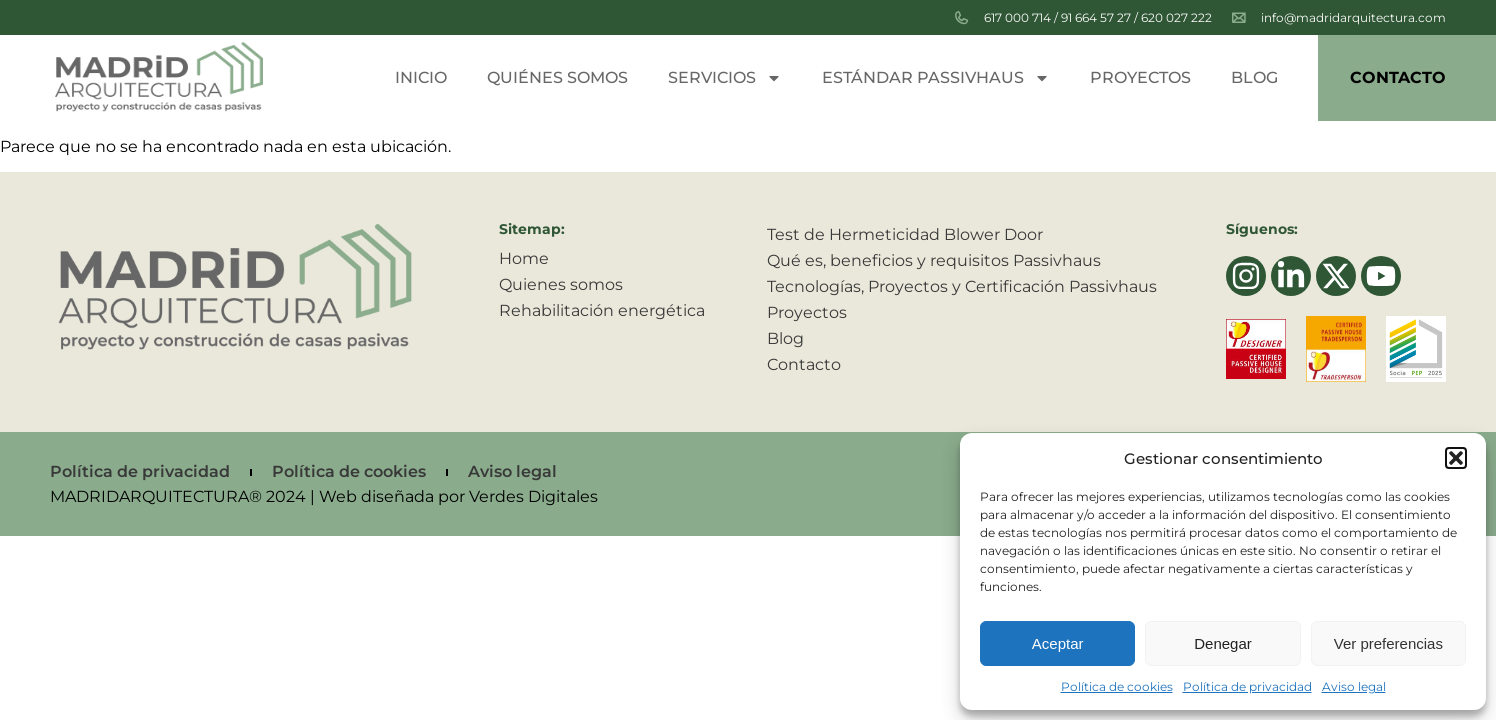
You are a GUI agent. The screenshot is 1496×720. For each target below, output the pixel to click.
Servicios (725, 78)
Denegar (1223, 643)
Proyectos (1140, 77)
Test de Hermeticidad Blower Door (905, 234)
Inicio (421, 77)
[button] (1456, 458)
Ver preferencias (1388, 643)
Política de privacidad (1247, 686)
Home (524, 258)
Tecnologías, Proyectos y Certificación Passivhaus (962, 286)
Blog (1254, 77)
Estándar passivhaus (936, 78)
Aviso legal (1354, 686)
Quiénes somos (557, 77)
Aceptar (1058, 643)
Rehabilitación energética (602, 310)
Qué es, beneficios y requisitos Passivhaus (934, 260)
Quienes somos (561, 284)
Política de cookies (1117, 686)
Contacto (1398, 77)
